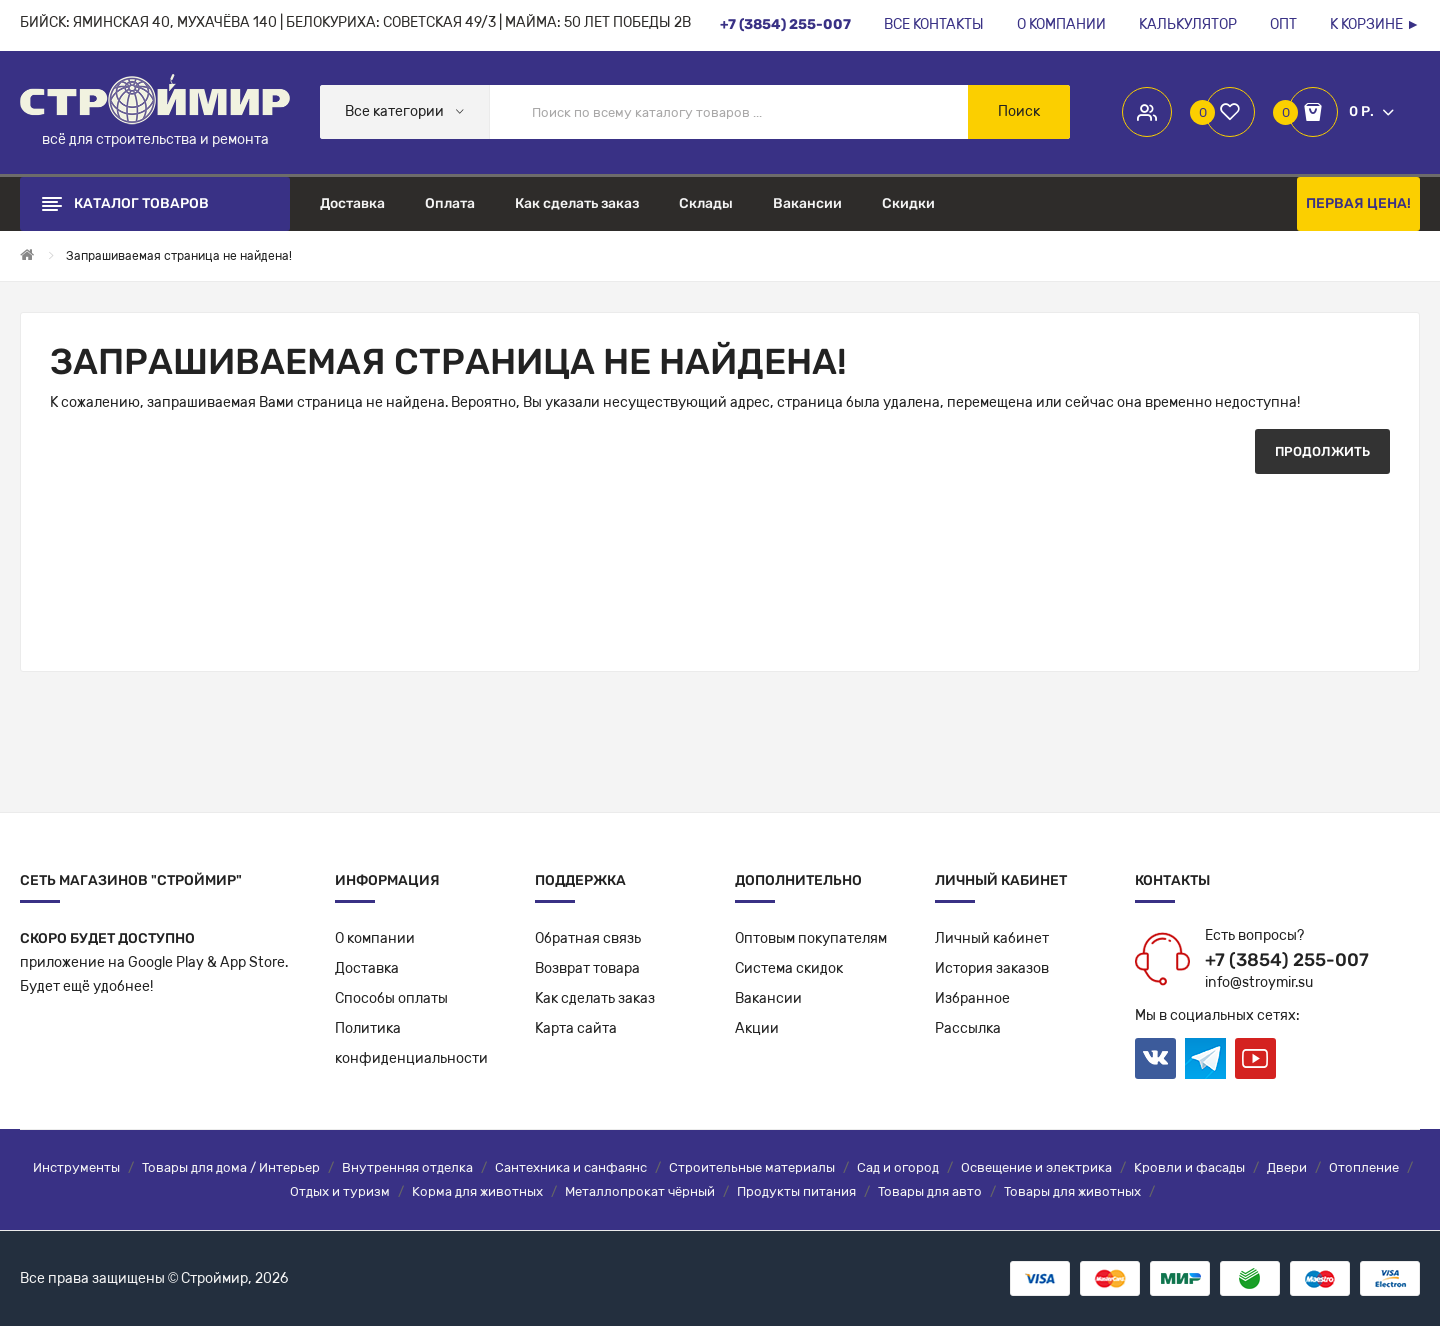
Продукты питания (796, 1191)
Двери (1287, 1167)
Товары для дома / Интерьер (231, 1167)
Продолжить (1322, 451)
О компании (375, 938)
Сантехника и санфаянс (571, 1167)
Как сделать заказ (595, 998)
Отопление (1364, 1167)
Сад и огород (898, 1167)
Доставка (367, 968)
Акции (757, 1028)
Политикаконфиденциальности (411, 1043)
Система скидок (789, 968)
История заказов (992, 968)
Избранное (972, 998)
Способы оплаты (391, 998)
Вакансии (768, 998)
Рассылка (968, 1028)
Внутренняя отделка (407, 1167)
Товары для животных (1072, 1191)
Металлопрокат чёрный (640, 1191)
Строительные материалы (752, 1167)
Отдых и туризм (340, 1191)
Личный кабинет (992, 938)
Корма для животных (477, 1191)
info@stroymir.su (1259, 982)
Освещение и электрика (1036, 1167)
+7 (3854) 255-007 (1287, 960)
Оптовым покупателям (811, 938)
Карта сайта (576, 1028)
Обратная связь (588, 938)
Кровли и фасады (1189, 1167)
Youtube (1255, 1058)
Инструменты (76, 1167)
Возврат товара (587, 968)
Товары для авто (930, 1191)
